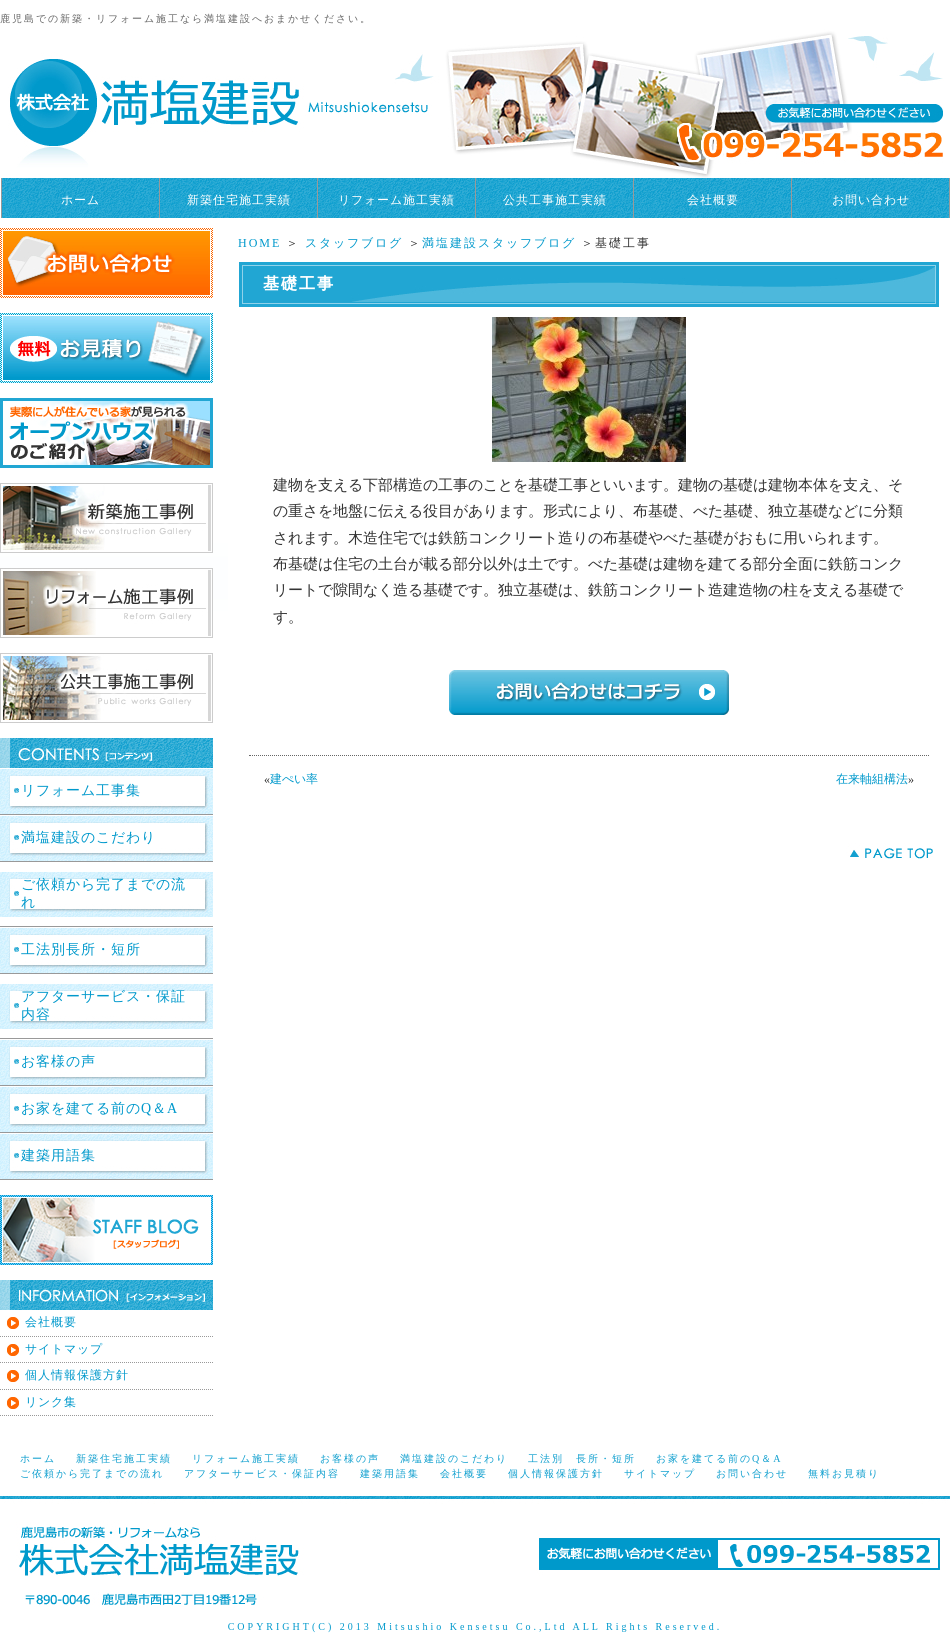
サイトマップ (64, 1349)
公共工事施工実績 (555, 200)
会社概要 (713, 200)
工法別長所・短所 (81, 949)
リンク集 (51, 1402)
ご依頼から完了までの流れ (103, 893)
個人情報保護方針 (77, 1375)
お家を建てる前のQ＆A (99, 1108)
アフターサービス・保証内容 (103, 1005)
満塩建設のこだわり (88, 837)
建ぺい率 (294, 779)
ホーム (80, 200)
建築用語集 (58, 1155)
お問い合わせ (871, 200)
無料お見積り (844, 1473)
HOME (259, 243)
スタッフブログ (354, 243)
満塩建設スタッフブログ (499, 243)
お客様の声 (58, 1061)
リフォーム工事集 (81, 790)
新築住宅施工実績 (239, 200)
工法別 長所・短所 (582, 1458)
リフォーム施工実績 (396, 200)
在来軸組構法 (872, 779)
